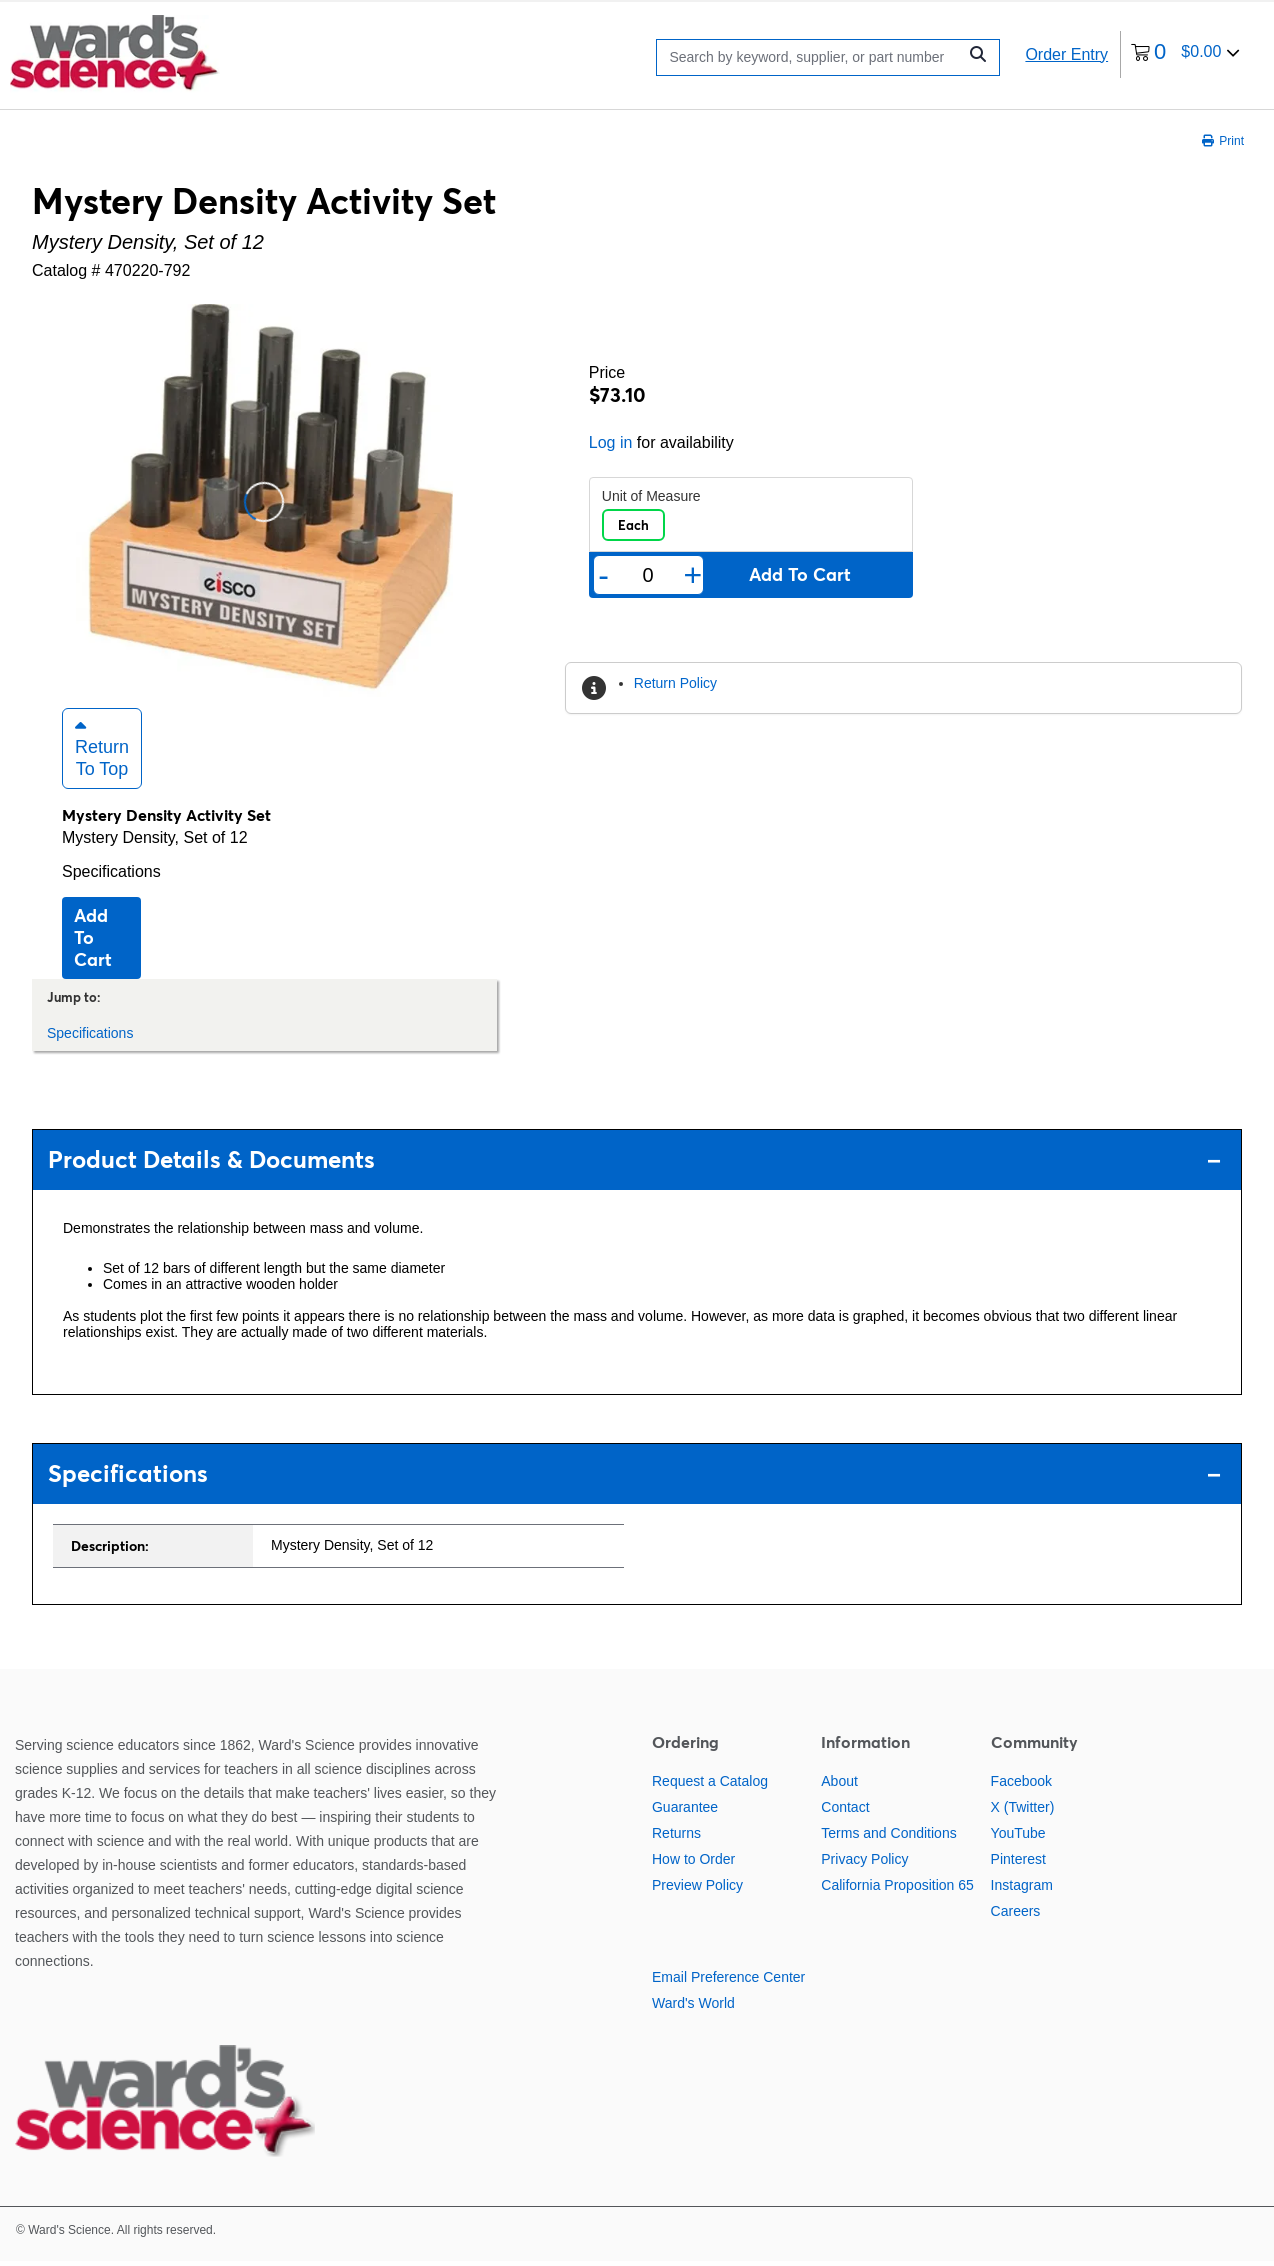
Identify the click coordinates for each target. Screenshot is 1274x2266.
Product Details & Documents (634, 1164)
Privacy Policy (864, 1863)
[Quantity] (648, 575)
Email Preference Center (728, 1981)
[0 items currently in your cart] (1185, 54)
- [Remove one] (603, 575)
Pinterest (1018, 1863)
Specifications (111, 875)
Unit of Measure (651, 496)
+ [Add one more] (693, 575)
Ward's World (693, 2007)
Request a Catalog (710, 1785)
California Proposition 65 (897, 1889)
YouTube (1018, 1837)
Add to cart (93, 941)
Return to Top (102, 752)
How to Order (693, 1863)
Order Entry (1066, 54)
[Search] (811, 57)
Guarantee (685, 1811)
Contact (845, 1811)
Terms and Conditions (888, 1837)
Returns (676, 1837)
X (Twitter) (1023, 1811)
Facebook (1021, 1785)
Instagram (1022, 1889)
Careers (1016, 1915)
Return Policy (675, 683)
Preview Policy (697, 1889)
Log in (611, 442)
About (839, 1785)
